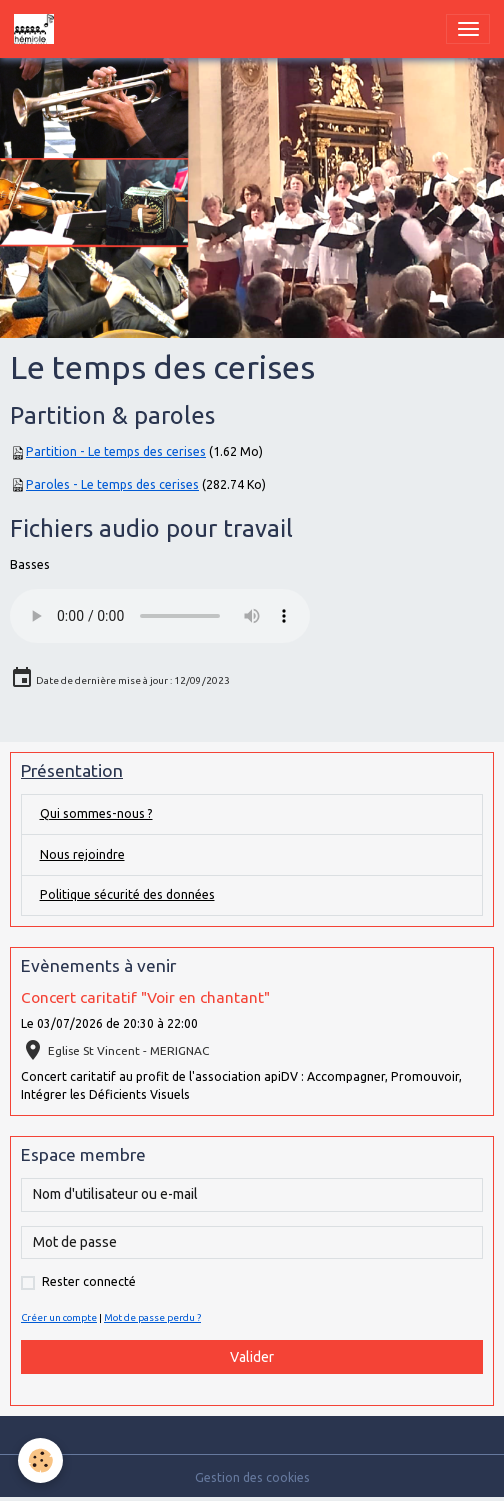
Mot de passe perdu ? (152, 1317)
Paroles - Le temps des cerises (112, 484)
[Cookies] (40, 1460)
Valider (252, 1357)
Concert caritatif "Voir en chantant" (145, 997)
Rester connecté (89, 1281)
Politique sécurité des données (127, 894)
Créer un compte (59, 1317)
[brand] (37, 29)
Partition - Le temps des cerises (116, 451)
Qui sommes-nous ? (96, 813)
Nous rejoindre (82, 854)
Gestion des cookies (252, 1477)
